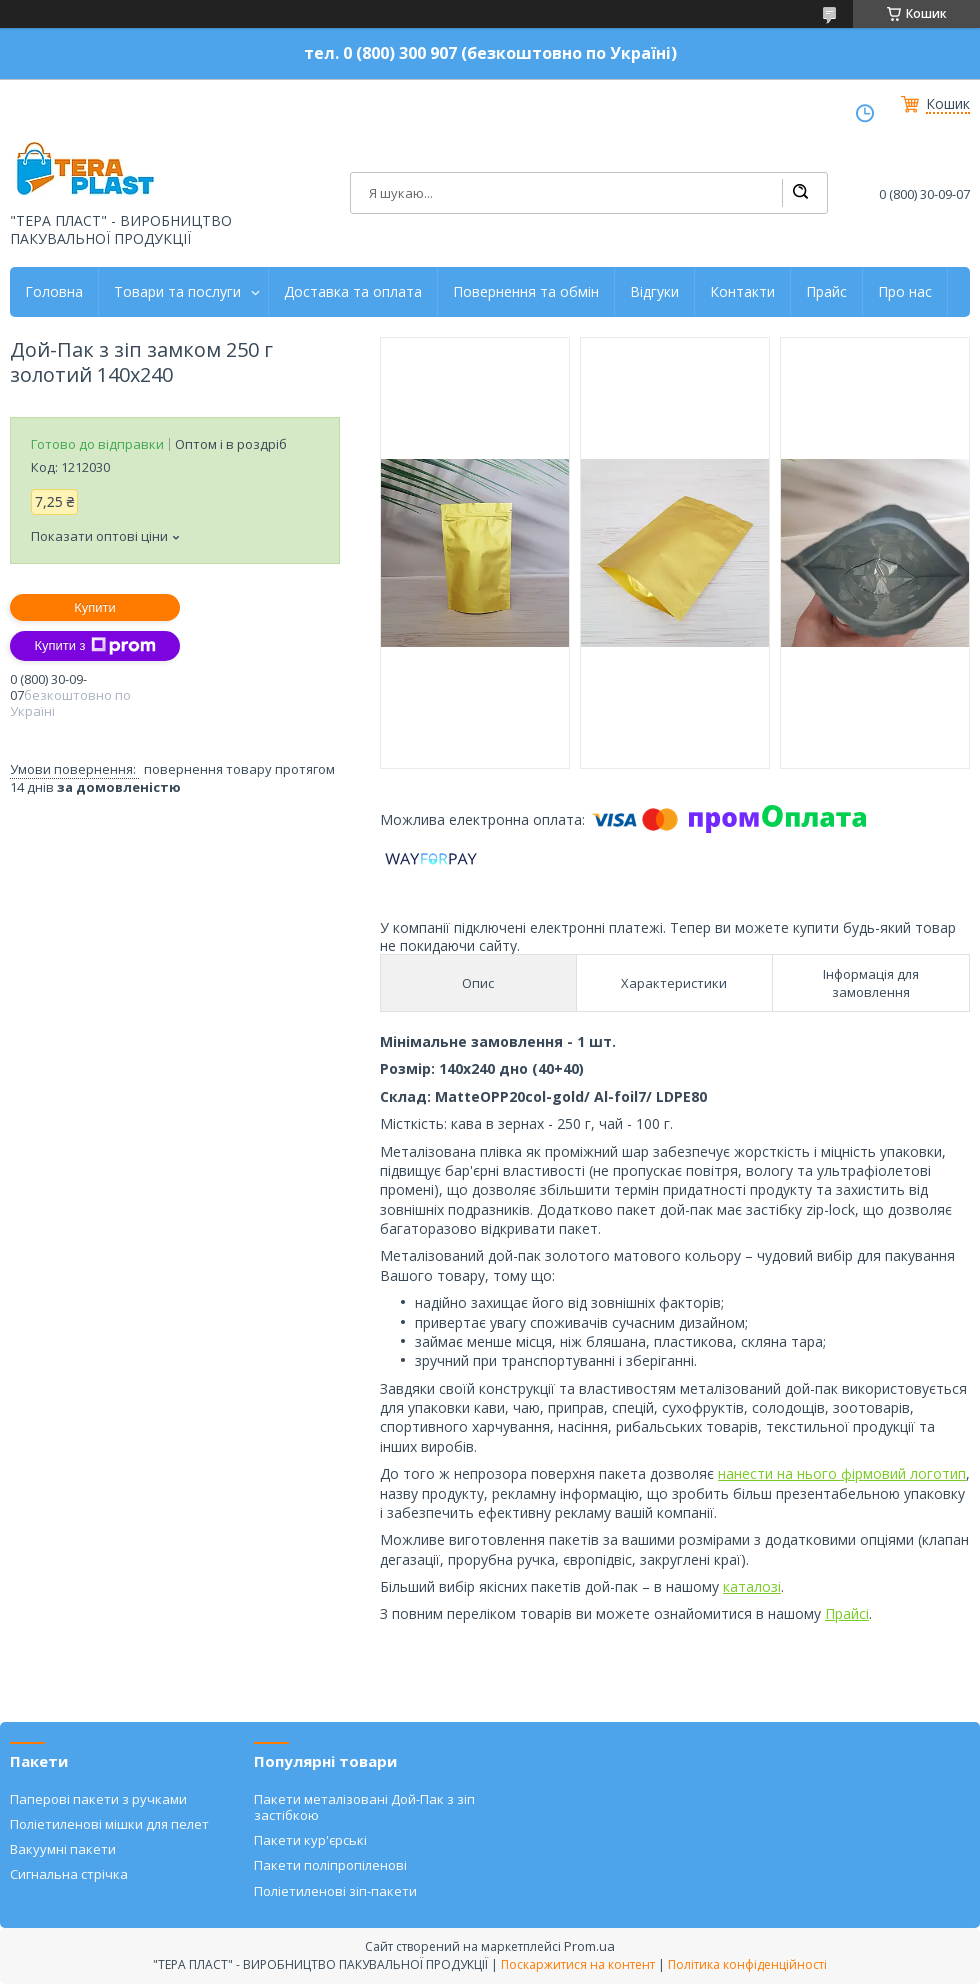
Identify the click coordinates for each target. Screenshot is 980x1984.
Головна (54, 292)
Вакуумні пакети (63, 1849)
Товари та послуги (177, 292)
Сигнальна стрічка (69, 1874)
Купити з (94, 646)
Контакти (742, 292)
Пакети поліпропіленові (330, 1865)
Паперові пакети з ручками (98, 1799)
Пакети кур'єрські (310, 1840)
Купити (95, 607)
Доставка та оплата (353, 292)
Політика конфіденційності (747, 1964)
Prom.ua (589, 1946)
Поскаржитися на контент (578, 1964)
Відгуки (654, 292)
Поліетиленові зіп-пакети (335, 1891)
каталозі (752, 1586)
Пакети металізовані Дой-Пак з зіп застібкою (364, 1807)
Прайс (826, 292)
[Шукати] (800, 193)
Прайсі (847, 1613)
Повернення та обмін (526, 292)
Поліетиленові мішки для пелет (109, 1824)
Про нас (905, 292)
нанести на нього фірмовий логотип (842, 1473)
